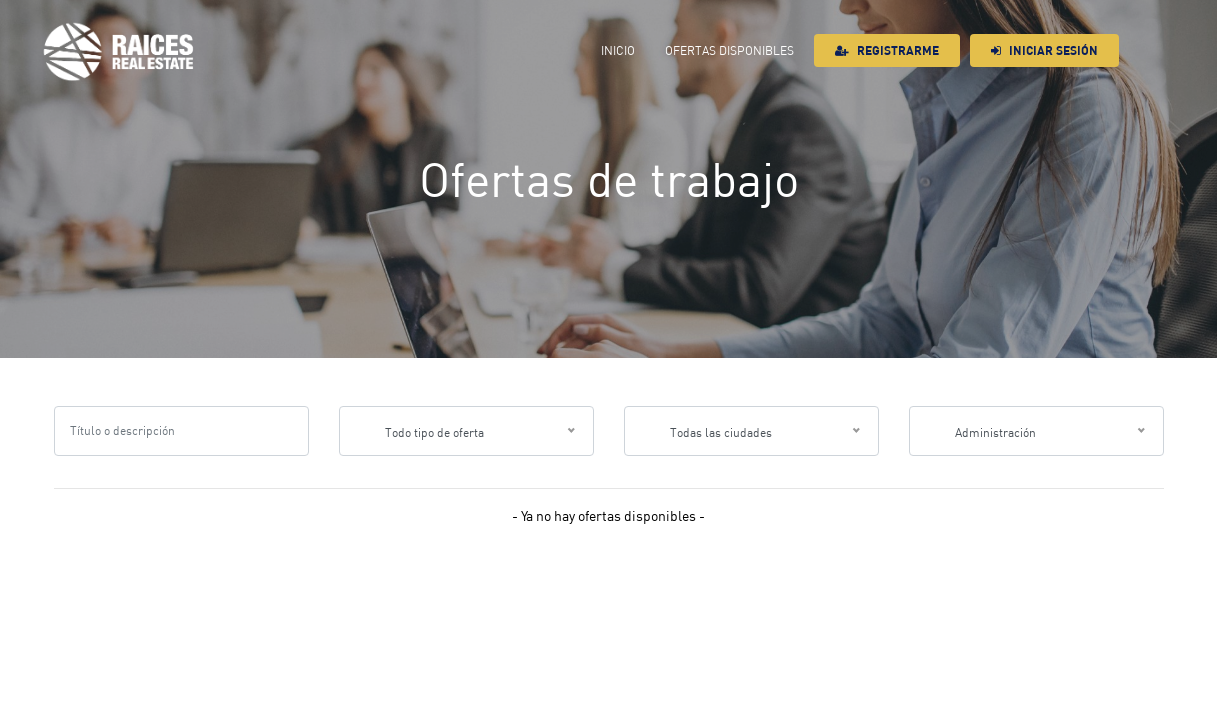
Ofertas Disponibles (729, 50)
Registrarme (887, 51)
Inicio (618, 50)
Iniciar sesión (1044, 51)
